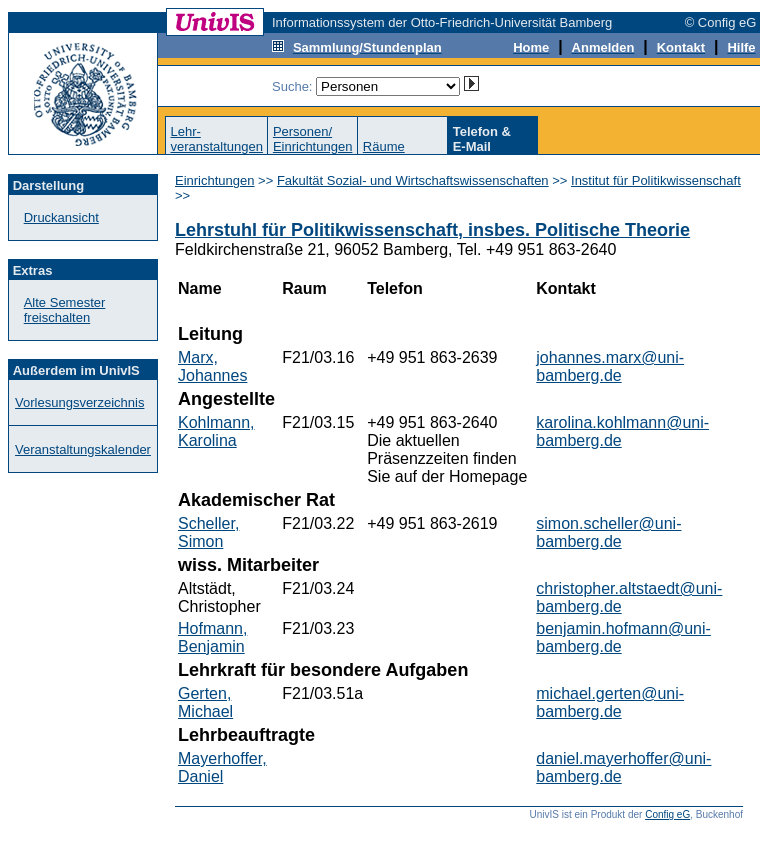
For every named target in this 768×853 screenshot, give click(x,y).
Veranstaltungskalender (83, 449)
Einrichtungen (215, 180)
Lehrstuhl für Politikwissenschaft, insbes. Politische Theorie (432, 230)
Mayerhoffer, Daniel (222, 767)
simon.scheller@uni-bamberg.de (608, 532)
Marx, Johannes (212, 366)
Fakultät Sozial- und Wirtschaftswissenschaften (413, 180)
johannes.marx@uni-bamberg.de (610, 366)
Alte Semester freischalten (65, 310)
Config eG (667, 814)
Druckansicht (61, 217)
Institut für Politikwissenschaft (656, 180)
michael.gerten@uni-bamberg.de (610, 702)
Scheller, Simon (208, 532)
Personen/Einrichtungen (313, 139)
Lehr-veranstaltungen (216, 139)
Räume (384, 146)
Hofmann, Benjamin (212, 637)
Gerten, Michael (205, 702)
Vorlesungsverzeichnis (79, 402)
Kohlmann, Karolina (216, 431)
